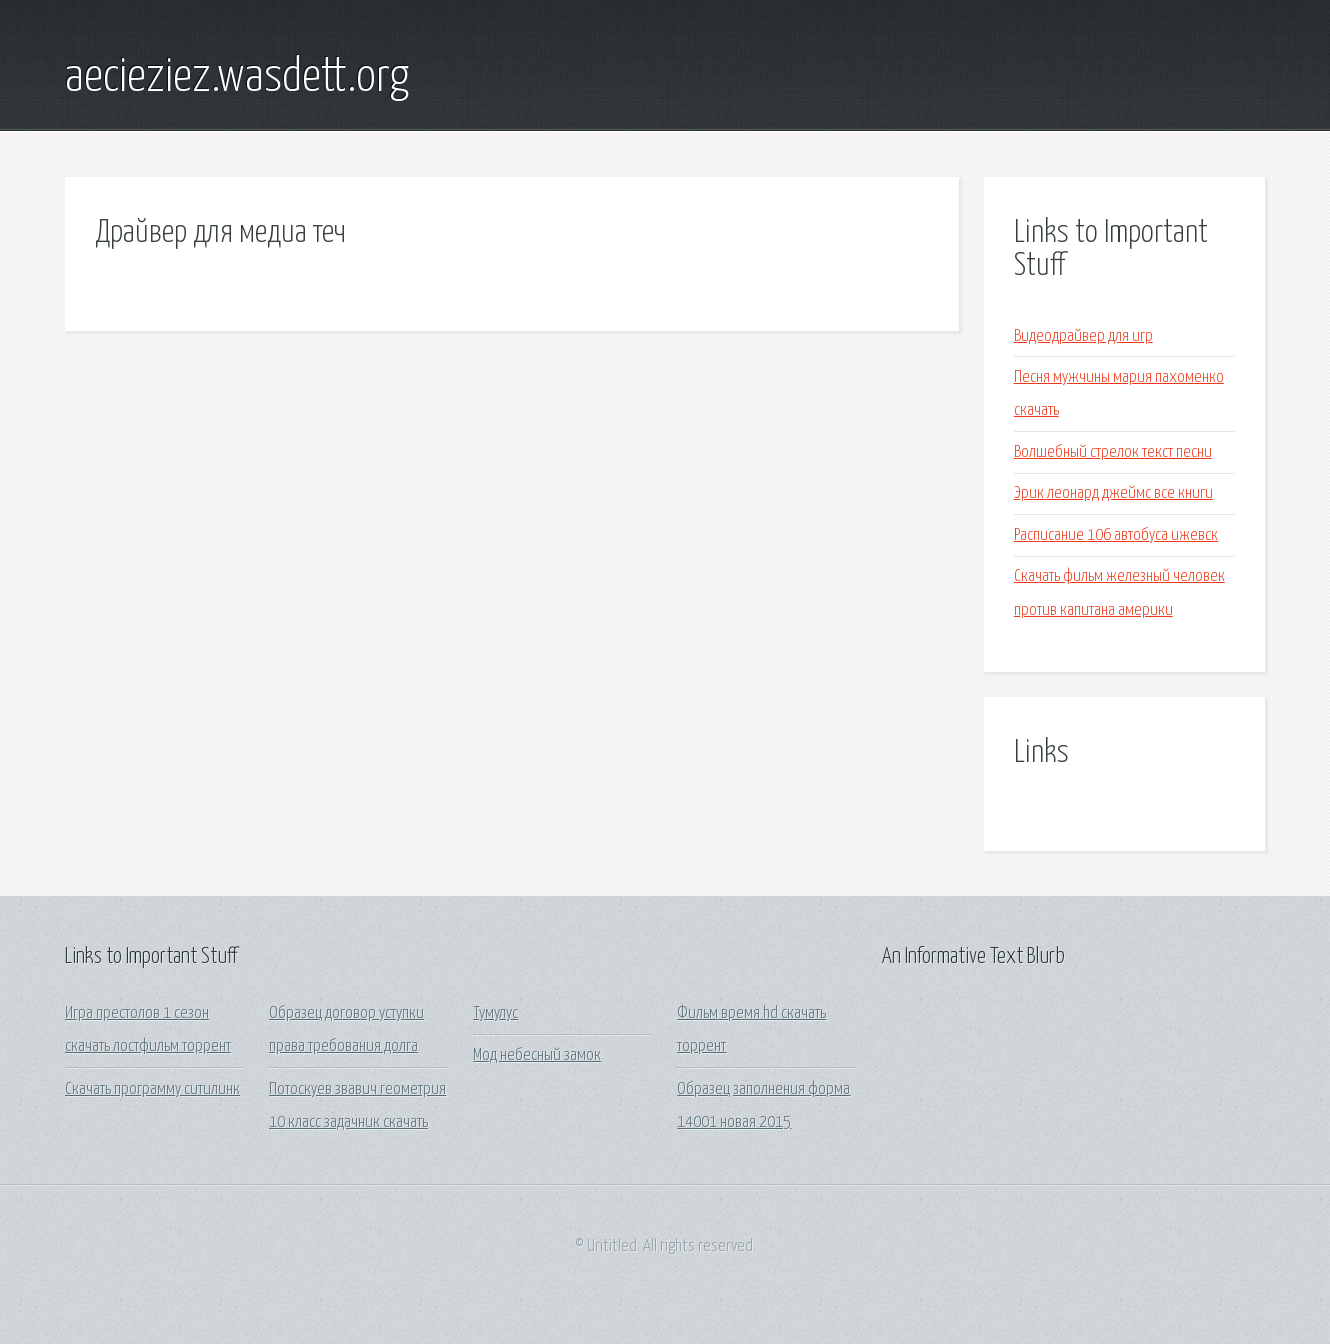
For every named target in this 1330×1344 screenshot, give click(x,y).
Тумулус (495, 1013)
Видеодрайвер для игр (1083, 336)
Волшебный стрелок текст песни (1113, 452)
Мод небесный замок (537, 1055)
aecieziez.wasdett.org (237, 78)
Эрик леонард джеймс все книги (1113, 493)
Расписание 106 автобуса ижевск (1116, 535)
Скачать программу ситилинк (152, 1089)
